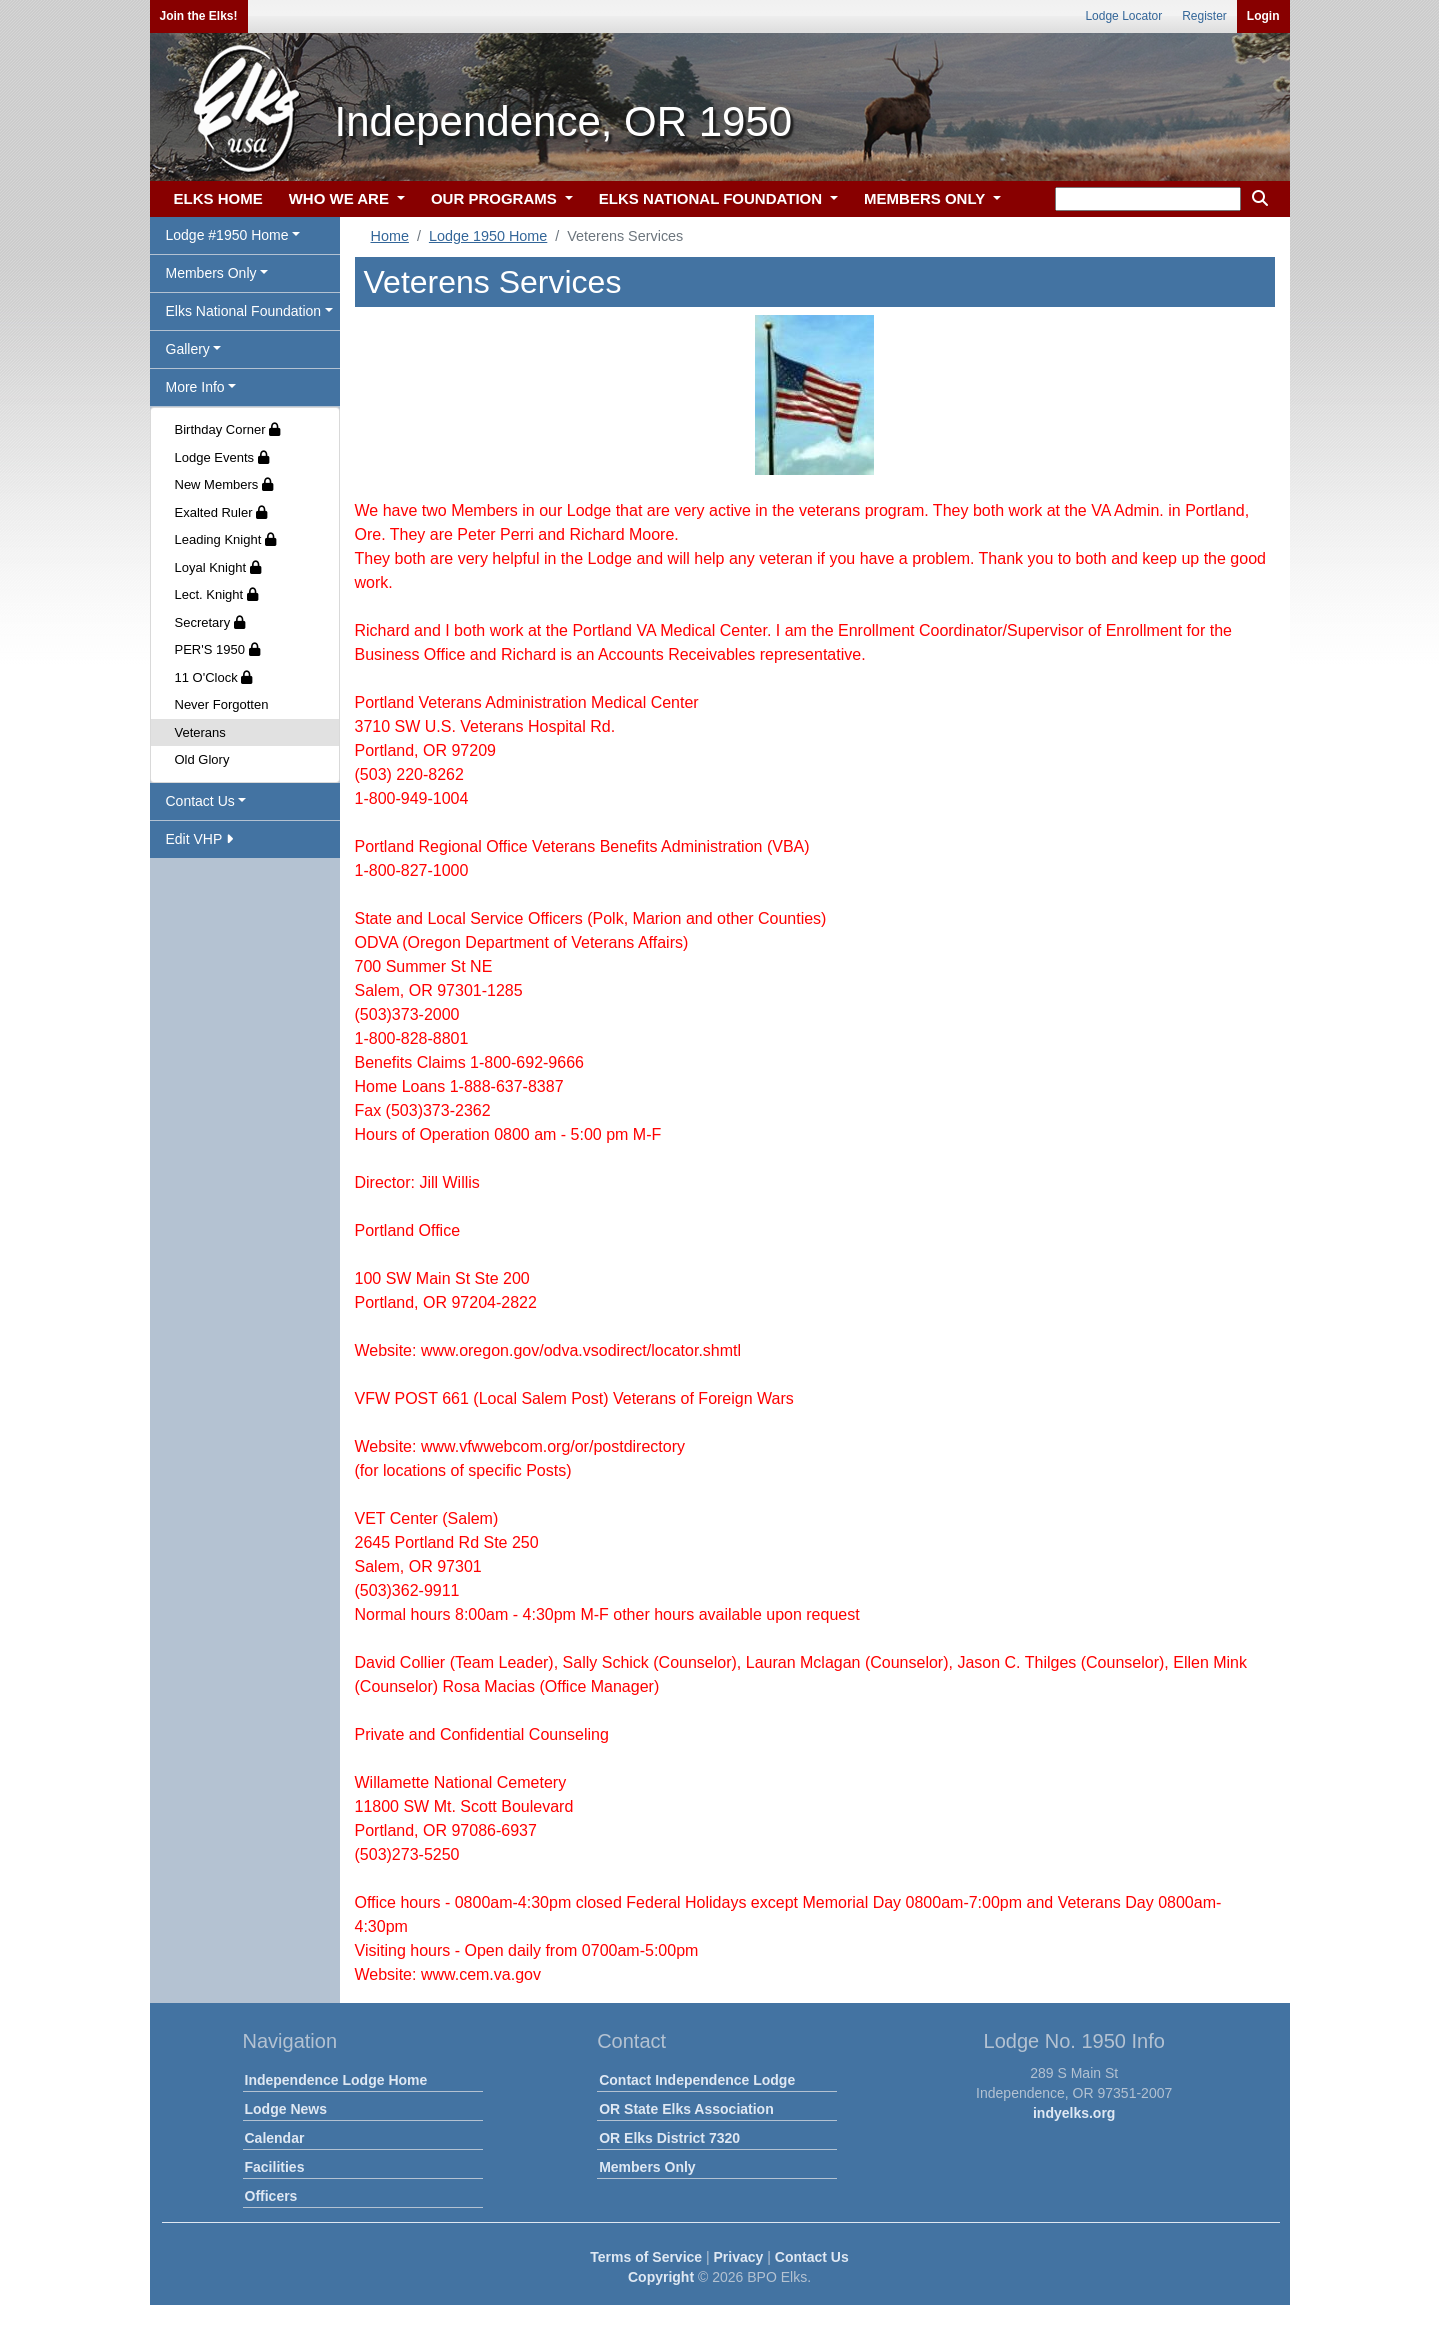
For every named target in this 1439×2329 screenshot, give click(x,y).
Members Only (647, 2167)
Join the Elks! (199, 16)
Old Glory (202, 759)
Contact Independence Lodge (697, 2080)
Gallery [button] (188, 349)
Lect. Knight (216, 594)
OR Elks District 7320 (669, 2138)
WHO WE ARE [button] (341, 198)
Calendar (275, 2138)
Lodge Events (222, 457)
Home (390, 236)
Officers (271, 2196)
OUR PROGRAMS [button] (496, 198)
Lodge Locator (1123, 16)
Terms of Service (646, 2257)
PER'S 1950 (217, 649)
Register (1204, 16)
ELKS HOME (218, 198)
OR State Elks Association (686, 2109)
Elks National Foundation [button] (244, 311)
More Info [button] (195, 387)
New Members (224, 484)
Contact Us (812, 2257)
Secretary (210, 622)
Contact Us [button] (200, 801)
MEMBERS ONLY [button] (926, 198)
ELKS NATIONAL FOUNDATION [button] (713, 198)
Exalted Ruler (221, 512)
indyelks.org (1074, 2113)
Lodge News (286, 2109)
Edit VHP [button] (199, 839)
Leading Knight (225, 539)
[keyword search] (1148, 199)
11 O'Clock (214, 677)
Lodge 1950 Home (488, 236)
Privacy (739, 2257)
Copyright (661, 2277)
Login (1263, 16)
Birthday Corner (228, 429)
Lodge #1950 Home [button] (227, 235)
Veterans (200, 732)
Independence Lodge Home (336, 2080)
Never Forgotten (222, 704)
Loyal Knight (218, 567)
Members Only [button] (211, 273)
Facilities (275, 2167)
